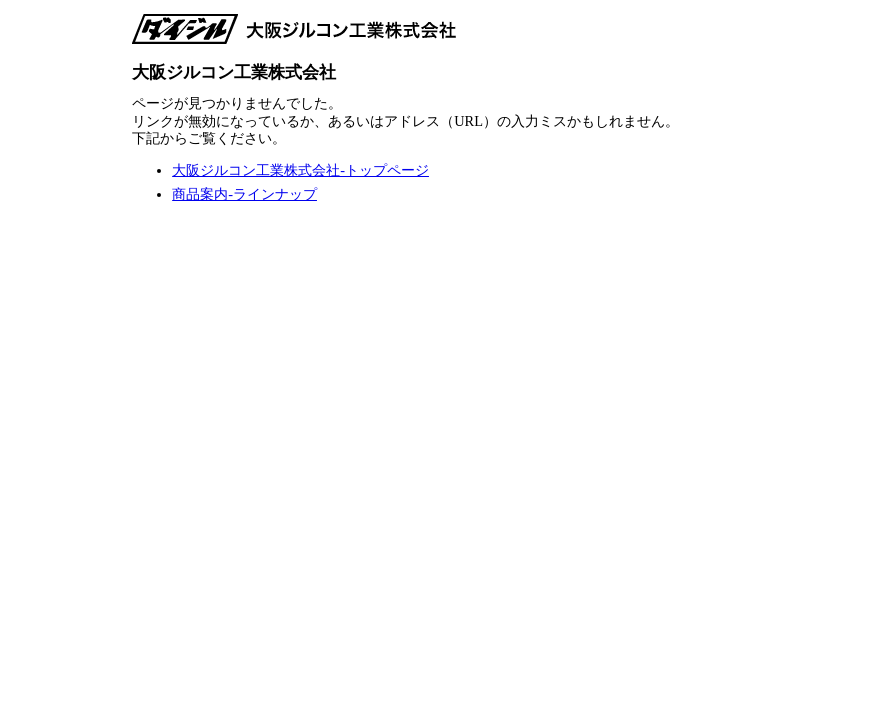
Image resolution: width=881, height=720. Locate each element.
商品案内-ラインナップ (244, 194)
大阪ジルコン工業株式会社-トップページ (300, 170)
